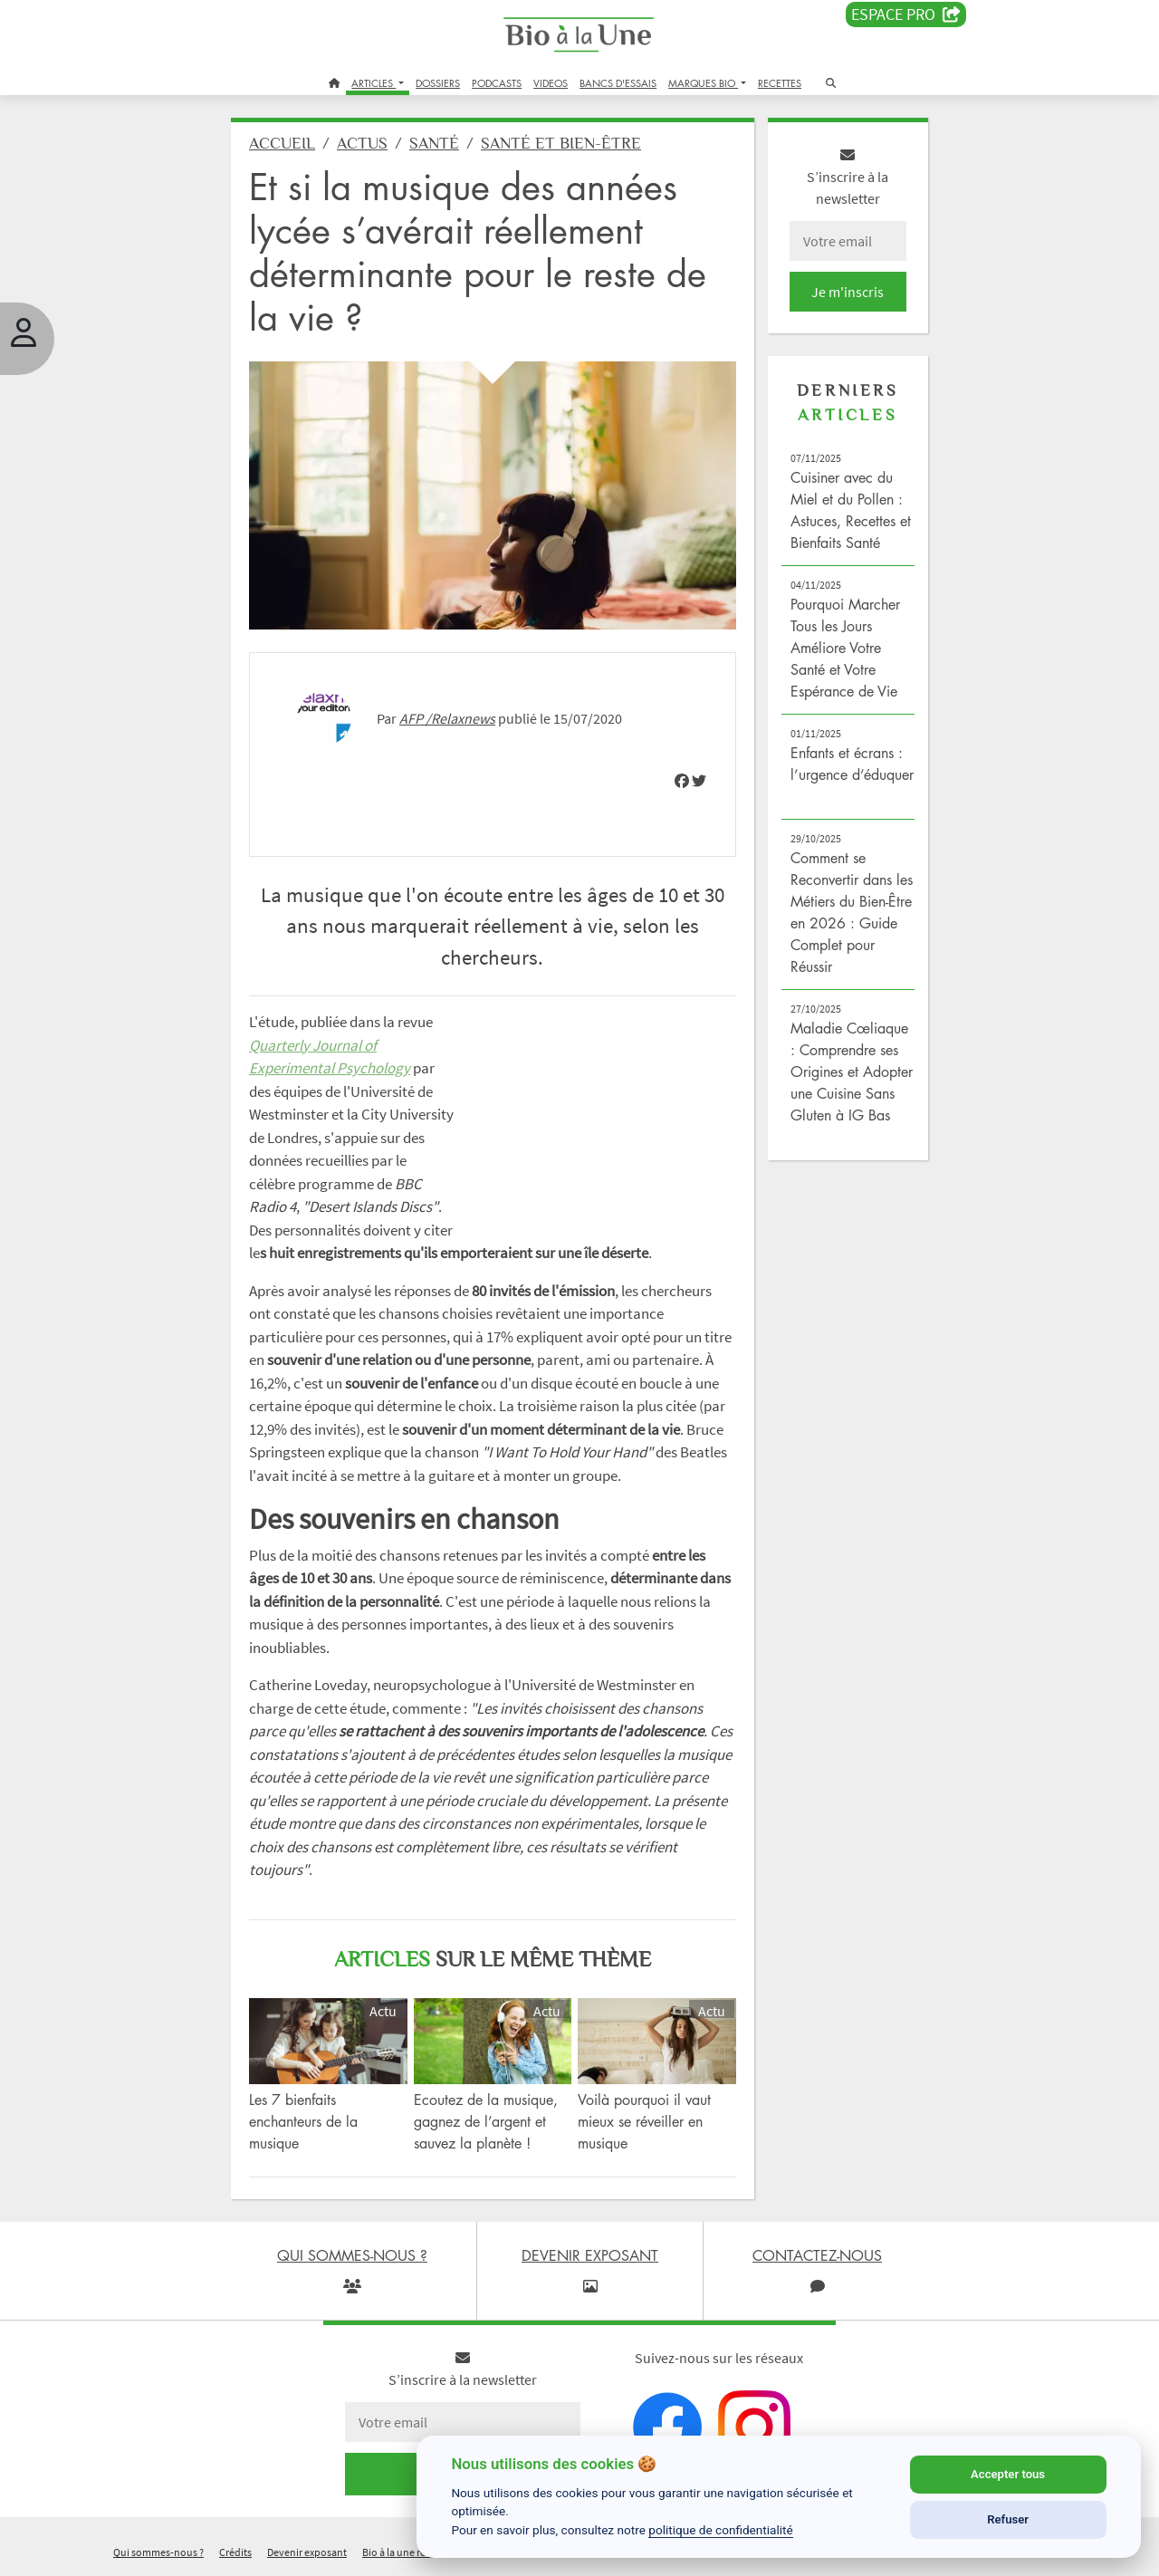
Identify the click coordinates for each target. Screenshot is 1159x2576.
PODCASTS (497, 83)
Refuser (1008, 2519)
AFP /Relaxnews (447, 718)
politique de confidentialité (720, 2530)
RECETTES (779, 83)
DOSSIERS (438, 83)
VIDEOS (550, 83)
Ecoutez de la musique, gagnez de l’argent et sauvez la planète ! (486, 2121)
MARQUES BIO (703, 83)
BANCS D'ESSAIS (618, 83)
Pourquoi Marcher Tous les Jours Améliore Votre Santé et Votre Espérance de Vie (845, 647)
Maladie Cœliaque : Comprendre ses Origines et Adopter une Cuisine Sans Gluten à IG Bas (851, 1071)
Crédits (235, 2552)
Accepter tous (1008, 2474)
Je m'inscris (847, 292)
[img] (682, 781)
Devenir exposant (307, 2552)
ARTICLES (373, 83)
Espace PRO (906, 14)
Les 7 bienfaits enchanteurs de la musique (303, 2121)
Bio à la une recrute (405, 2552)
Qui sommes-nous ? (158, 2552)
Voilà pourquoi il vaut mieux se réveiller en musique (644, 2121)
